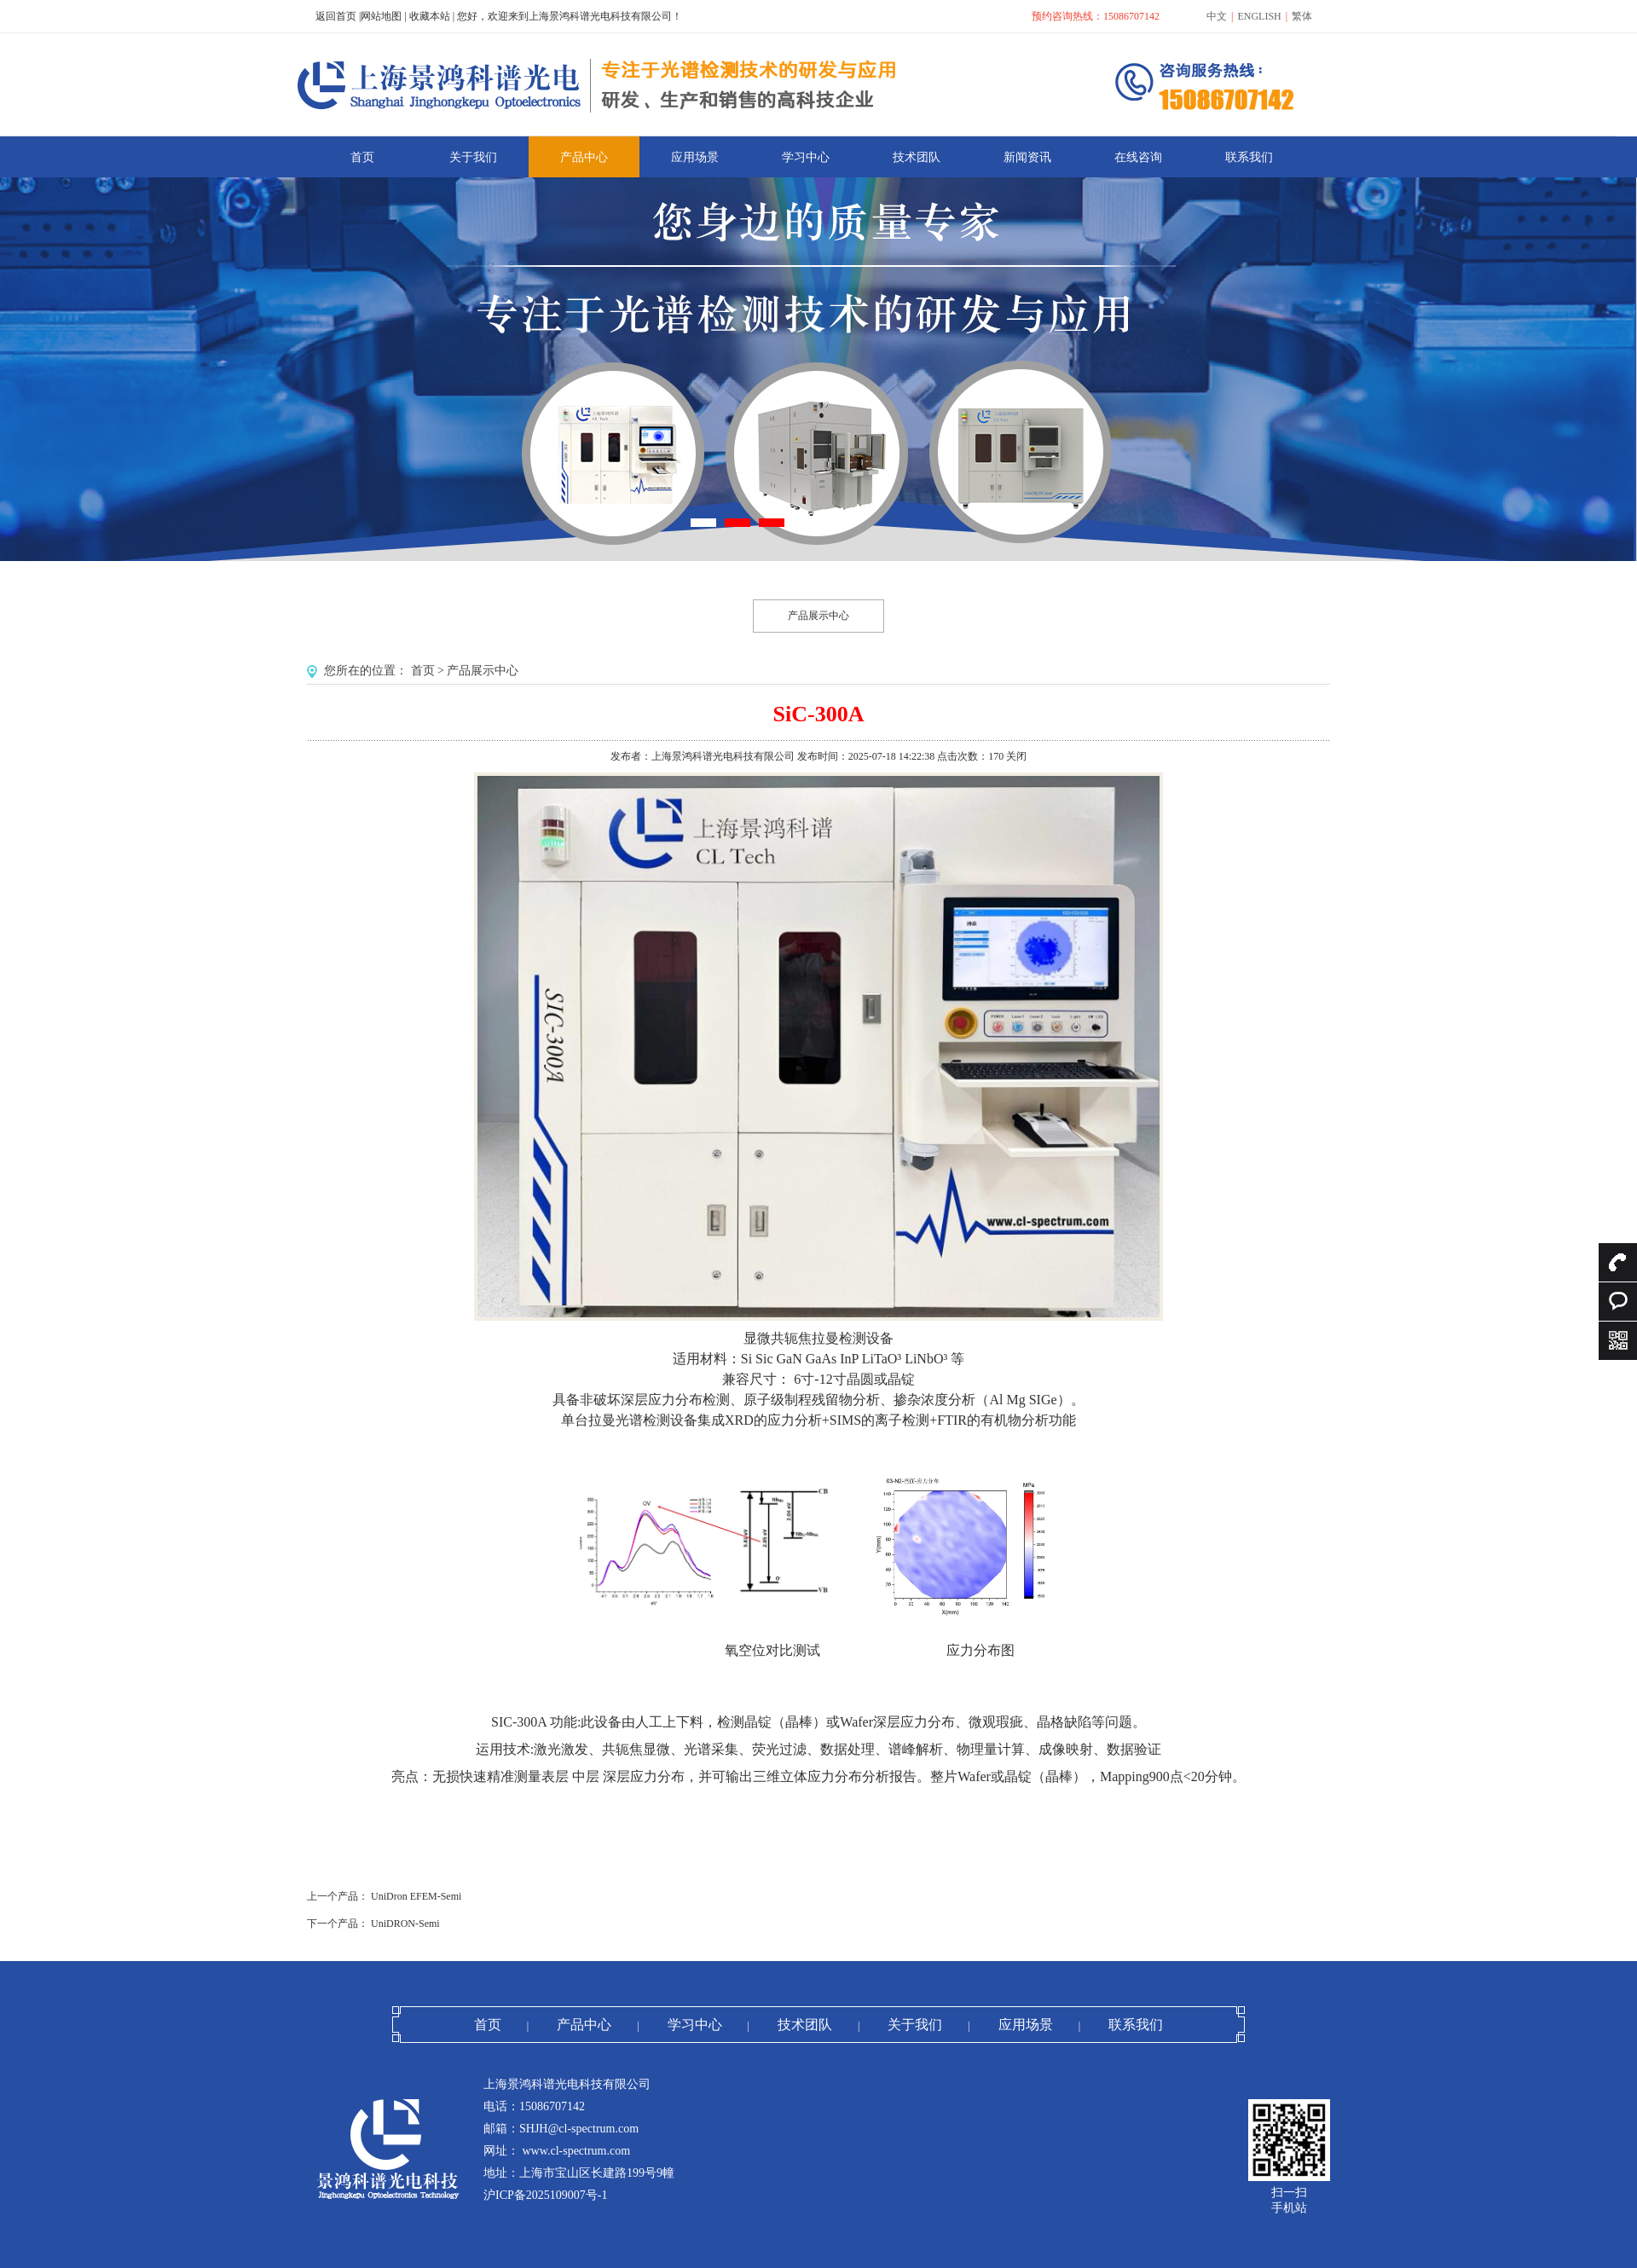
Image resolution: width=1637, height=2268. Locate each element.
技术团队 (805, 2024)
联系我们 (1135, 2024)
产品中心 (584, 2024)
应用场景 (1025, 2024)
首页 (423, 670)
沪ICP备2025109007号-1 (545, 2195)
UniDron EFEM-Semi (416, 1896)
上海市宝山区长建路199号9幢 (596, 2173)
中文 (1216, 16)
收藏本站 (429, 16)
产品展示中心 (818, 616)
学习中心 (695, 2024)
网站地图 (381, 16)
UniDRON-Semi (405, 1924)
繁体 (1302, 16)
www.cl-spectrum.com (574, 2150)
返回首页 (335, 16)
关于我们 (915, 2024)
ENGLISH (1259, 16)
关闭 (1016, 756)
